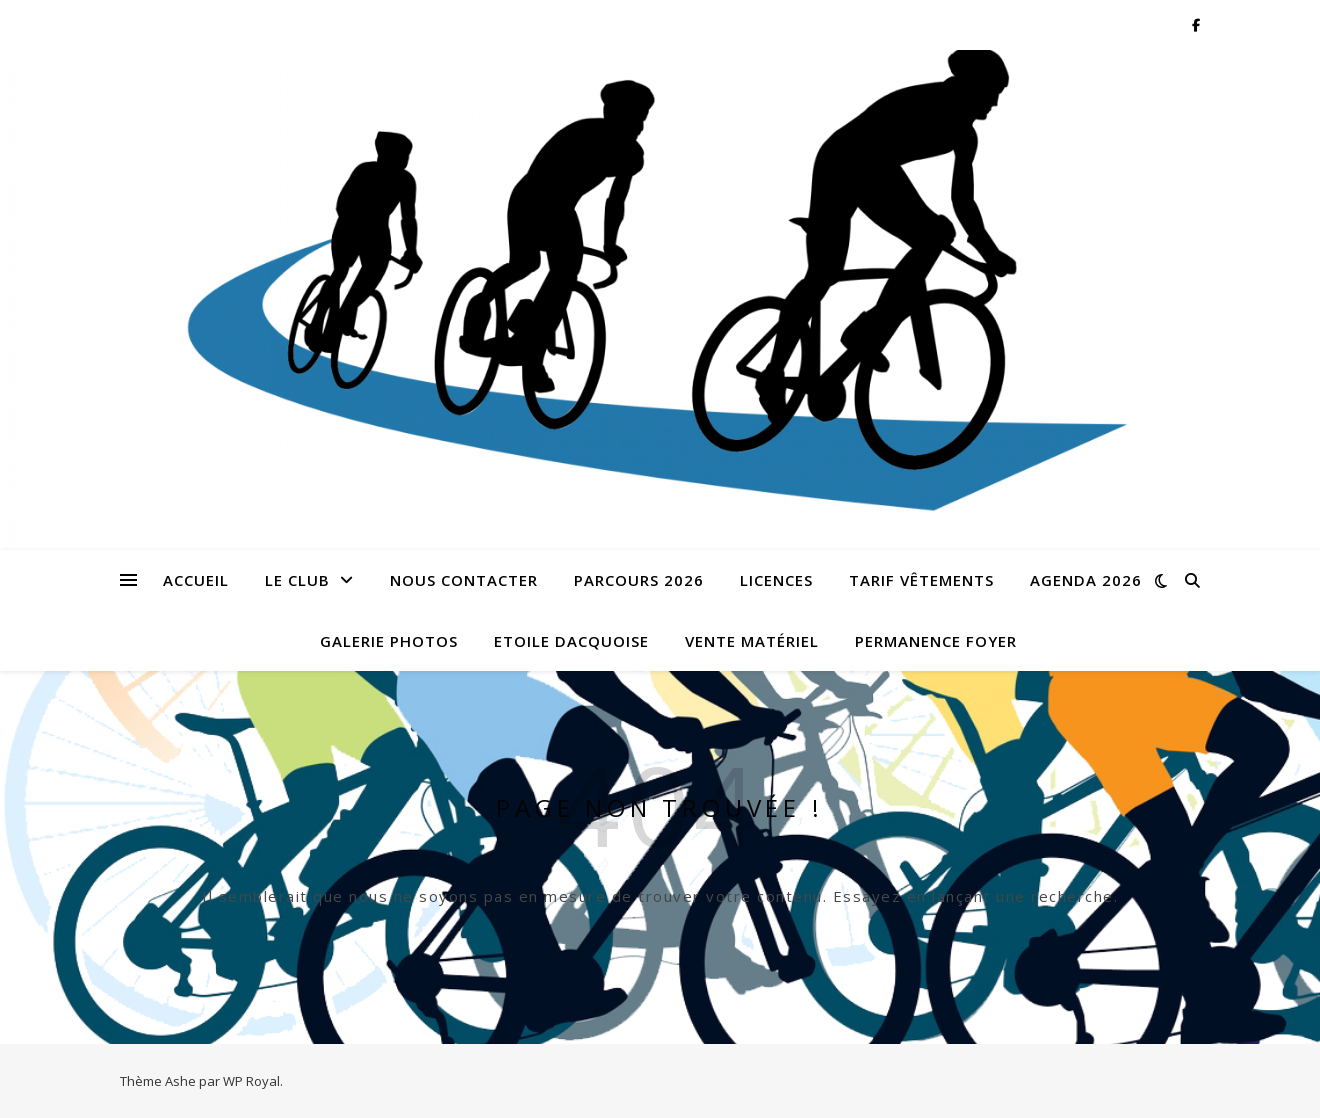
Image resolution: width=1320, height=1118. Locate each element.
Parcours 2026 (639, 580)
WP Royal (251, 1081)
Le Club (297, 580)
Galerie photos (389, 641)
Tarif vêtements (921, 580)
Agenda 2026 (1086, 580)
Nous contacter (464, 580)
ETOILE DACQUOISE (571, 641)
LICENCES (776, 580)
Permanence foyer (936, 641)
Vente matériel (752, 641)
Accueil (196, 580)
